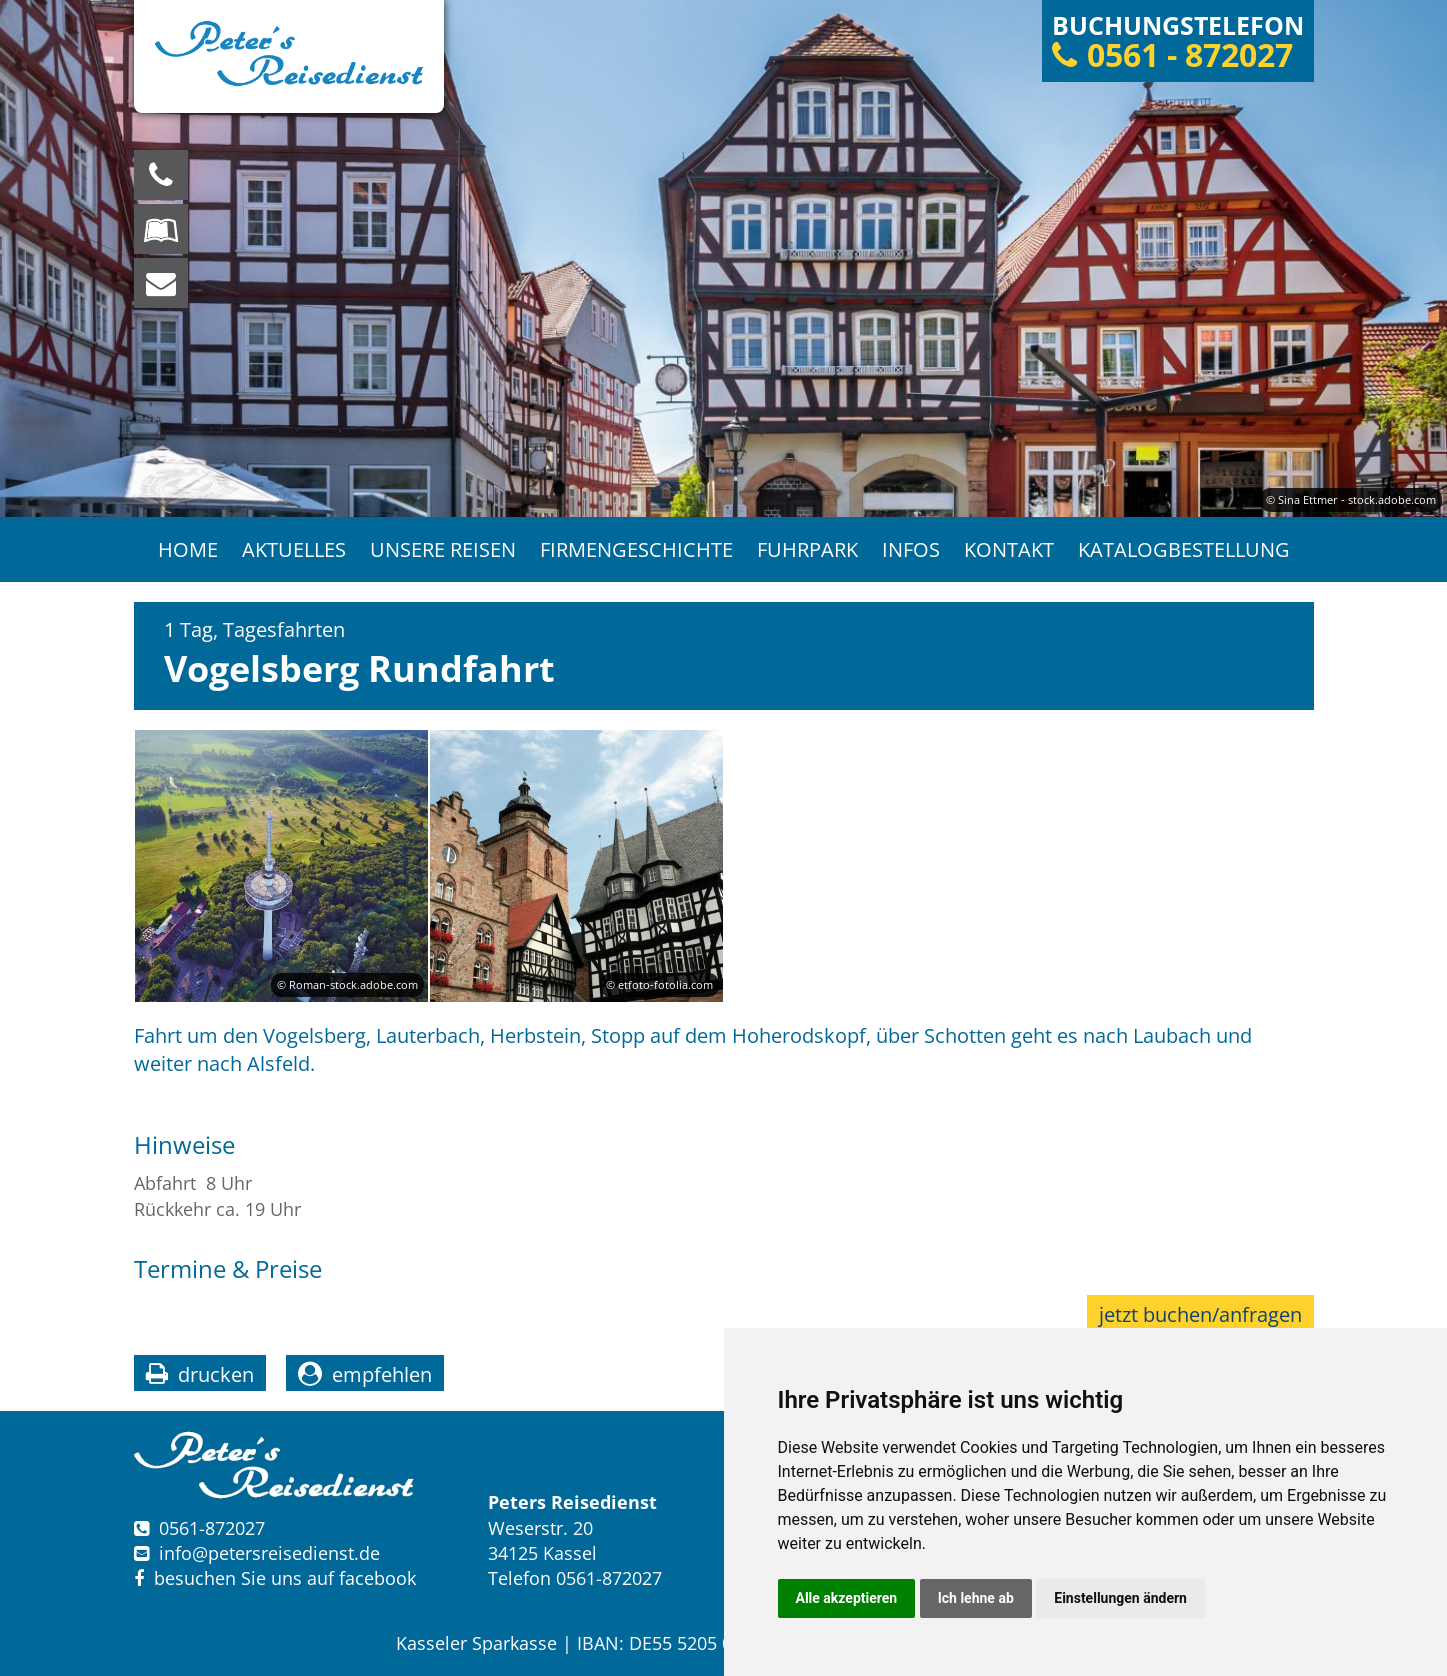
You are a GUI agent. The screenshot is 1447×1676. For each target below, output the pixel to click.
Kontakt (1009, 549)
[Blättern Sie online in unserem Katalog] (161, 229)
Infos (911, 549)
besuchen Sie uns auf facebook (275, 1578)
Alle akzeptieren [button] (847, 1598)
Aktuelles (294, 549)
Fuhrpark (807, 549)
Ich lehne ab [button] (976, 1598)
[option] (723, 258)
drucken (216, 1374)
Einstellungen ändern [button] (1120, 1598)
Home (188, 549)
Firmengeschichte (636, 549)
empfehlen (382, 1374)
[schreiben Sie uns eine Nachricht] (161, 283)
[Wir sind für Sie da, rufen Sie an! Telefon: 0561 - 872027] (161, 175)
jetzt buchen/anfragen (1200, 1314)
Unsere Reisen (443, 549)
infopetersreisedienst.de (269, 1553)
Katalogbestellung (1184, 549)
